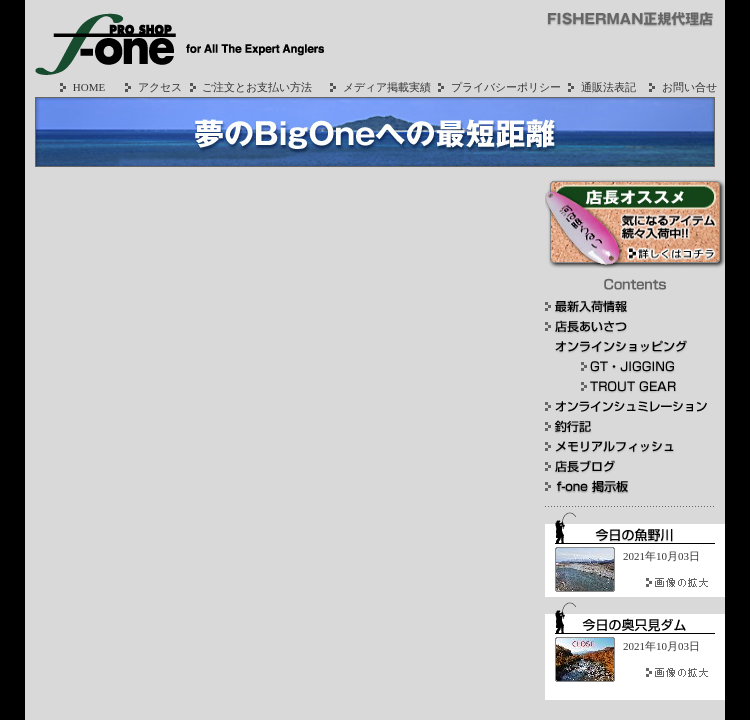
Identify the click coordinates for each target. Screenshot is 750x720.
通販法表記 (599, 87)
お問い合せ (680, 87)
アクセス (151, 87)
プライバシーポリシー (497, 87)
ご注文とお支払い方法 (249, 87)
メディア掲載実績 (378, 87)
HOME (80, 87)
